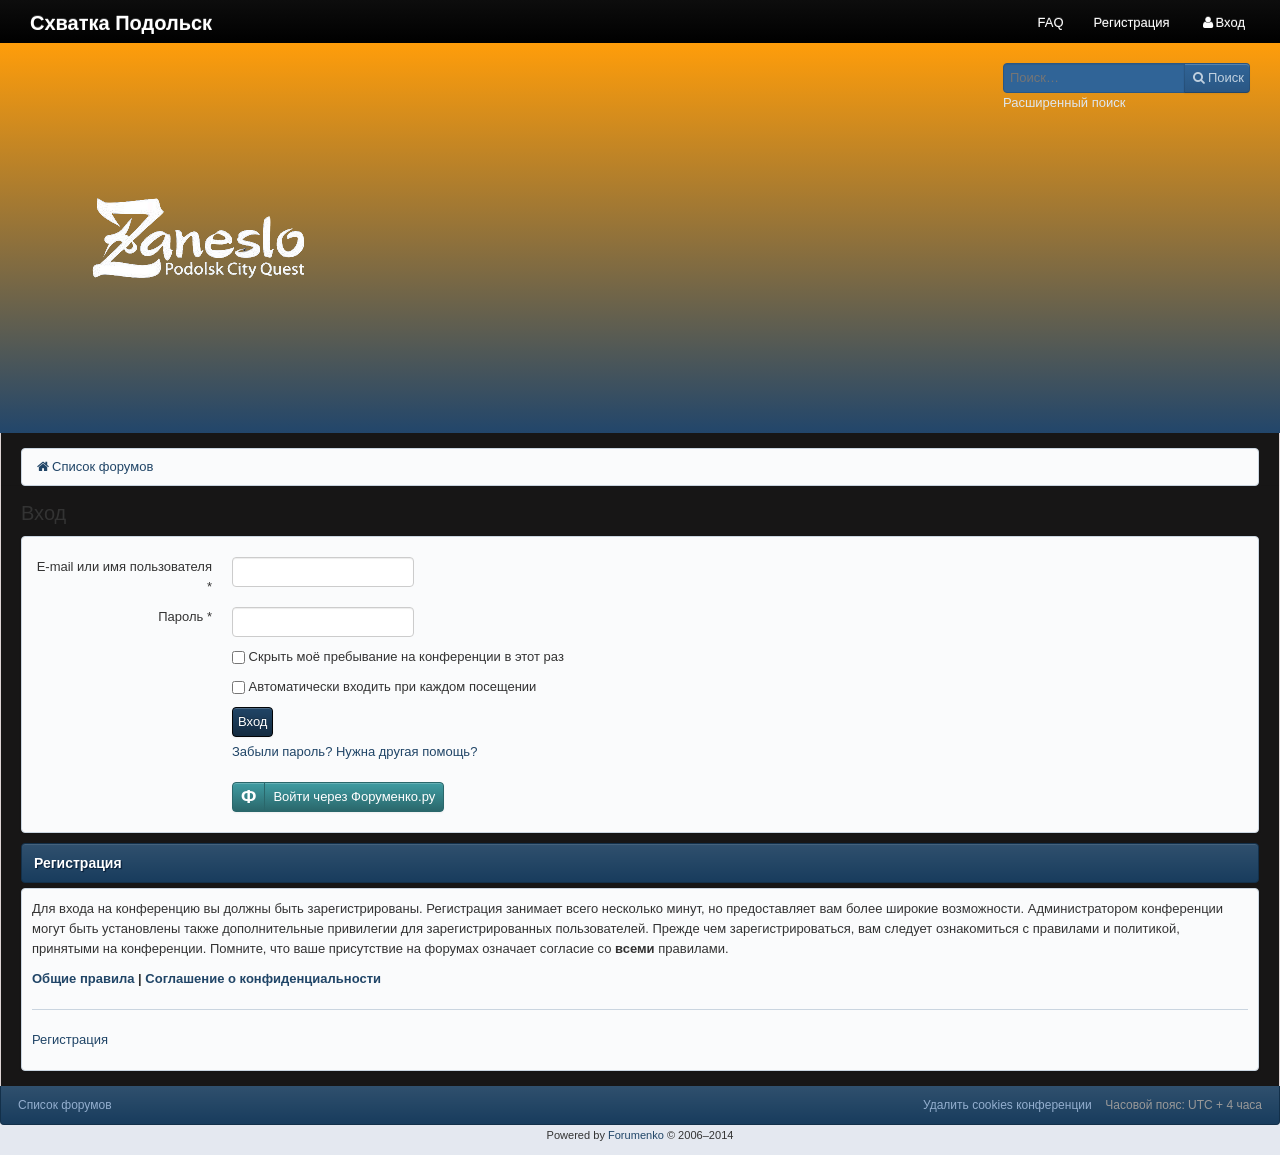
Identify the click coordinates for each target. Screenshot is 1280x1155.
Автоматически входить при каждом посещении (384, 686)
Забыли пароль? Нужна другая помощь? (354, 751)
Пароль (185, 616)
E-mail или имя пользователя (124, 576)
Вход (252, 721)
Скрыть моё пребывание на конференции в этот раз (398, 656)
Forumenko (636, 1135)
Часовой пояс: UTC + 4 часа (1183, 1105)
